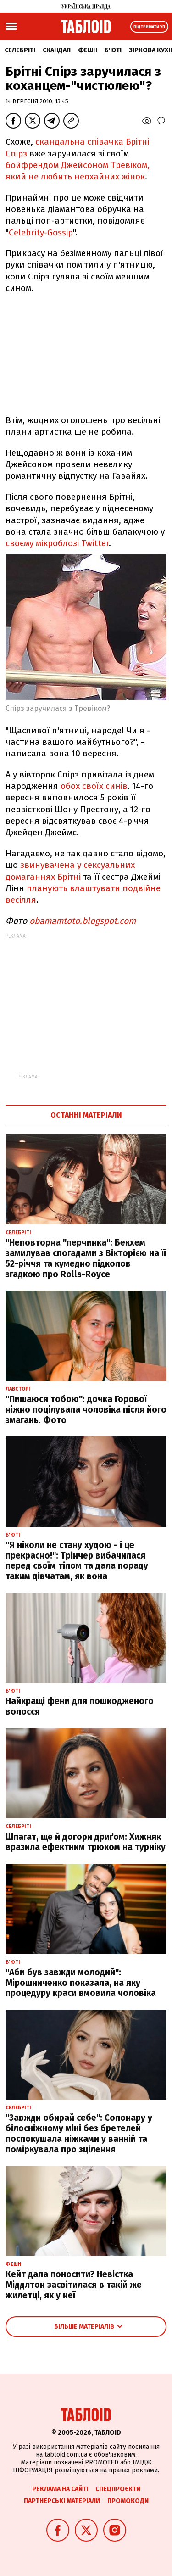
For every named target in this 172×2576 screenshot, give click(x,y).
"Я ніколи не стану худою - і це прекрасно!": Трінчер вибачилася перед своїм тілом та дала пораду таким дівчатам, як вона (77, 1560)
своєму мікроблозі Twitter (57, 543)
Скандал (57, 50)
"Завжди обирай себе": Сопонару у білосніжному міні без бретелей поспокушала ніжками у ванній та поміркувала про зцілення (79, 2133)
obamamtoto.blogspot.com (82, 921)
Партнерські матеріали (62, 2501)
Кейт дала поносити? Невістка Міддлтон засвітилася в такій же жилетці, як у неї (74, 2285)
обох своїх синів (93, 786)
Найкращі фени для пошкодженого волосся (80, 1706)
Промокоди (128, 2501)
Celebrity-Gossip (41, 232)
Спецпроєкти (117, 2489)
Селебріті (20, 50)
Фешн (87, 50)
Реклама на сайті (60, 2489)
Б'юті (113, 50)
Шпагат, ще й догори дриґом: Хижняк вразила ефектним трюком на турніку (86, 1842)
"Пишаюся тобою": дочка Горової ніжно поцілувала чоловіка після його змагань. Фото (86, 1409)
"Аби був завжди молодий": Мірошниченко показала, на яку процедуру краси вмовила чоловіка (81, 1983)
